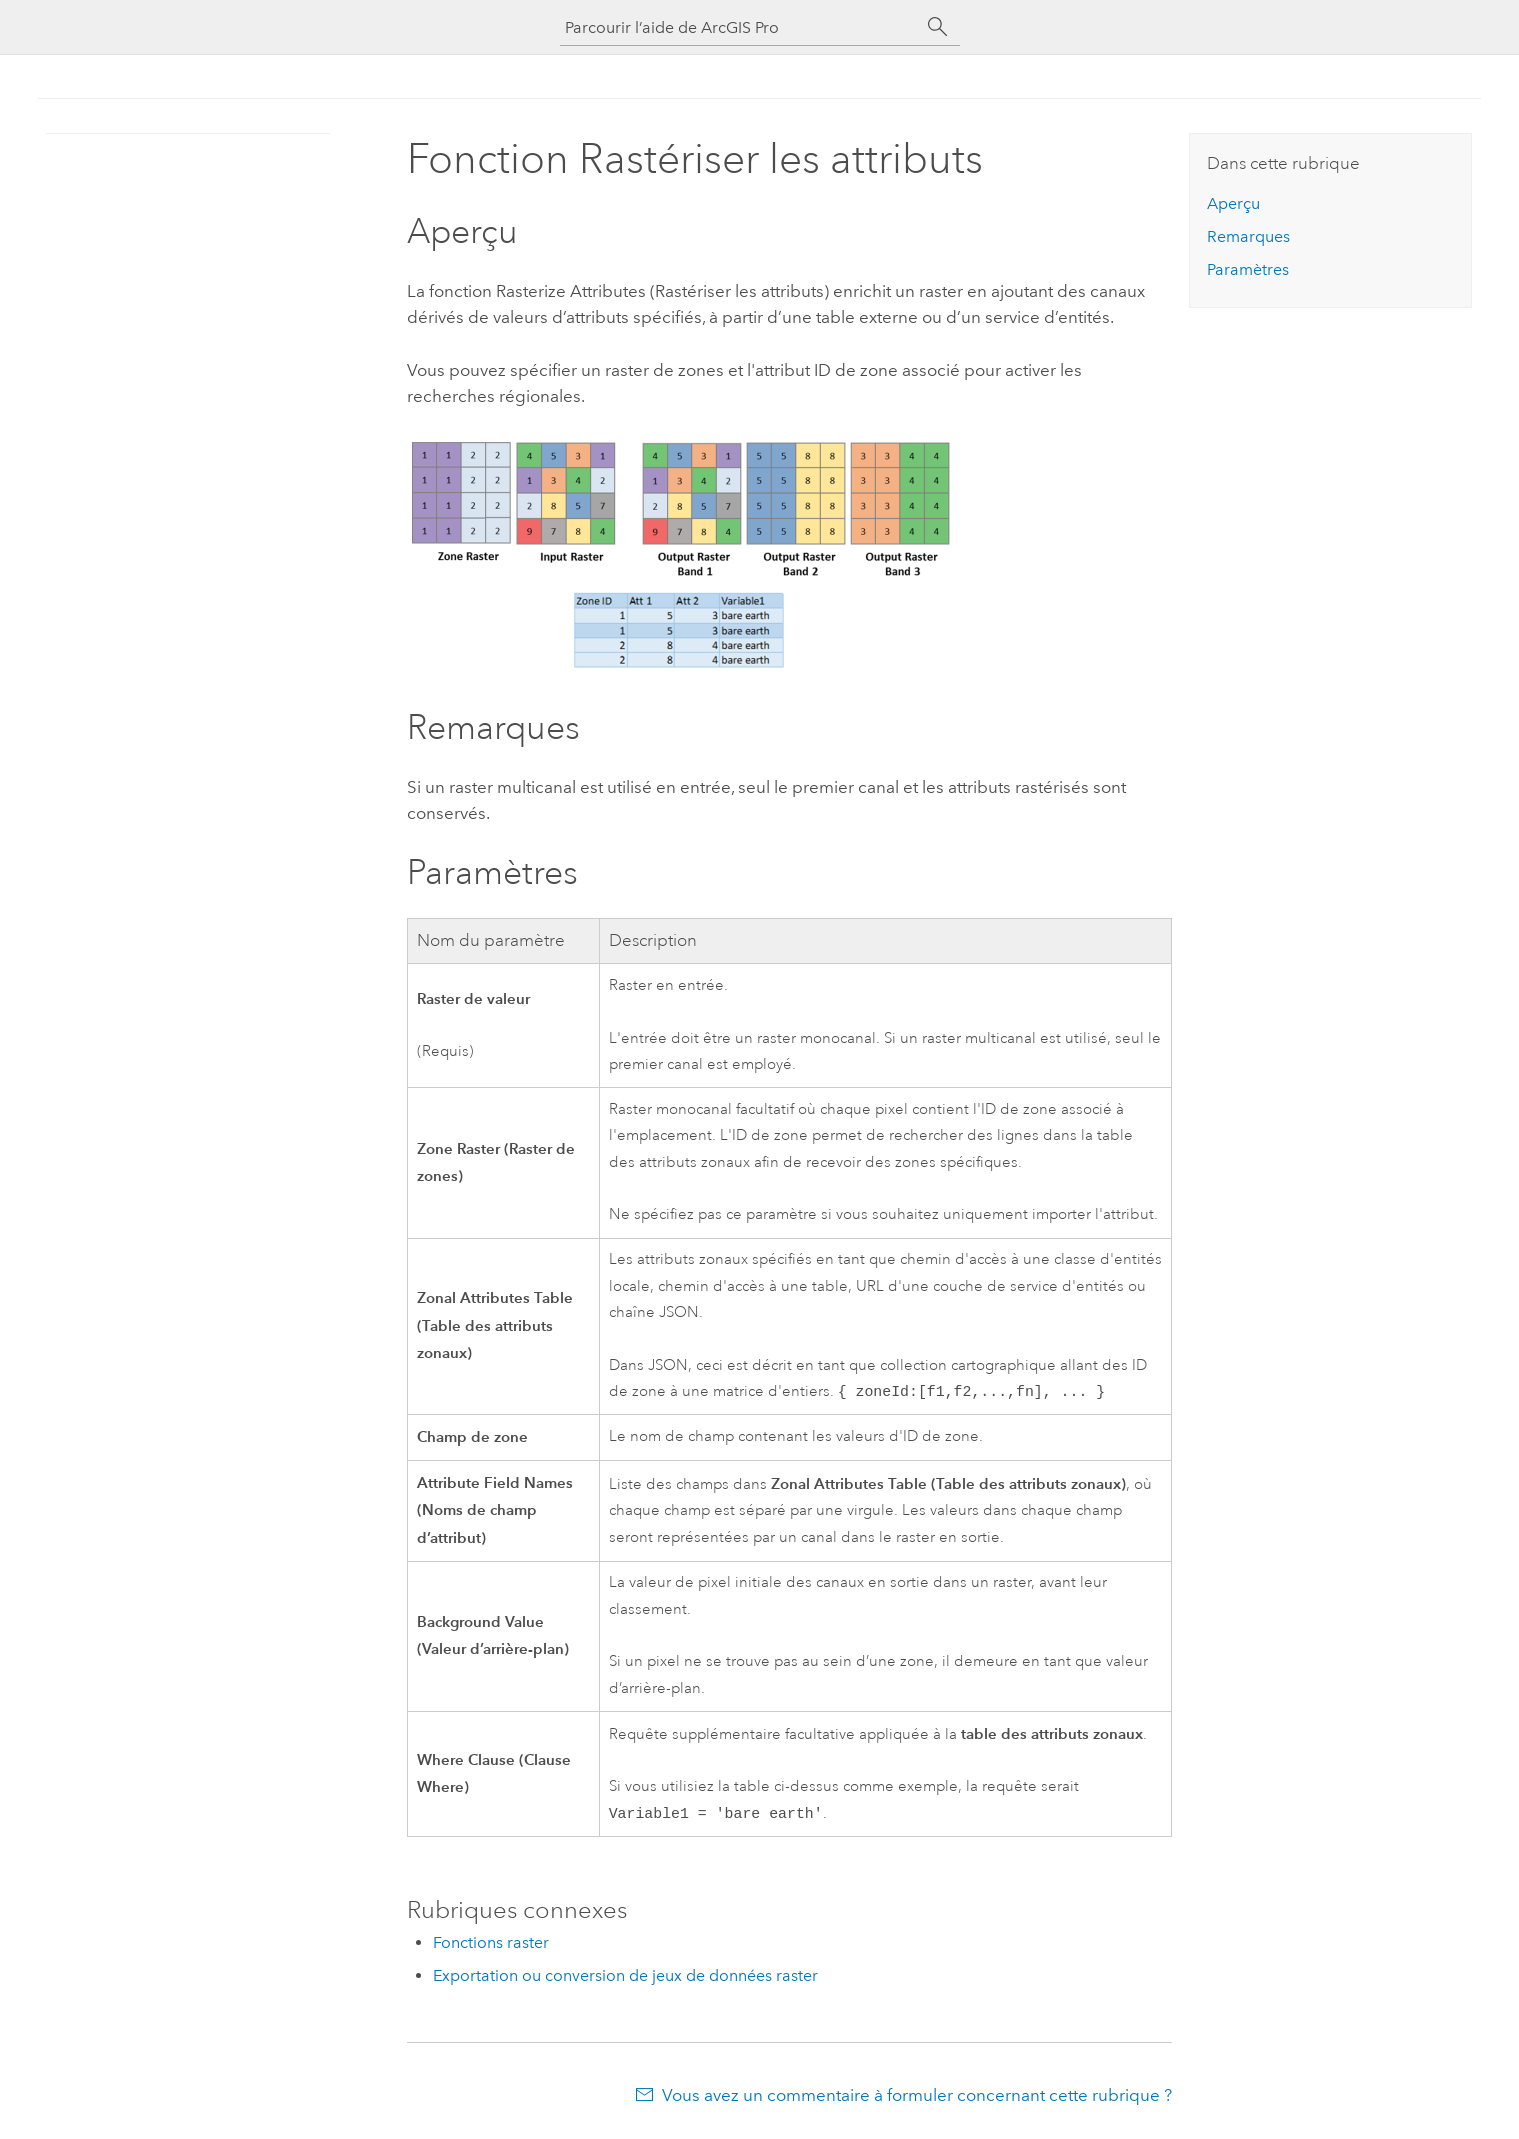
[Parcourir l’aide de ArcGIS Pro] (740, 27)
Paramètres (1248, 269)
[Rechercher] (938, 27)
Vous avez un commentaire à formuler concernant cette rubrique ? (917, 2099)
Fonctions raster (491, 1946)
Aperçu (1233, 203)
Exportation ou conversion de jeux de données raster (625, 1979)
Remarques (1248, 236)
